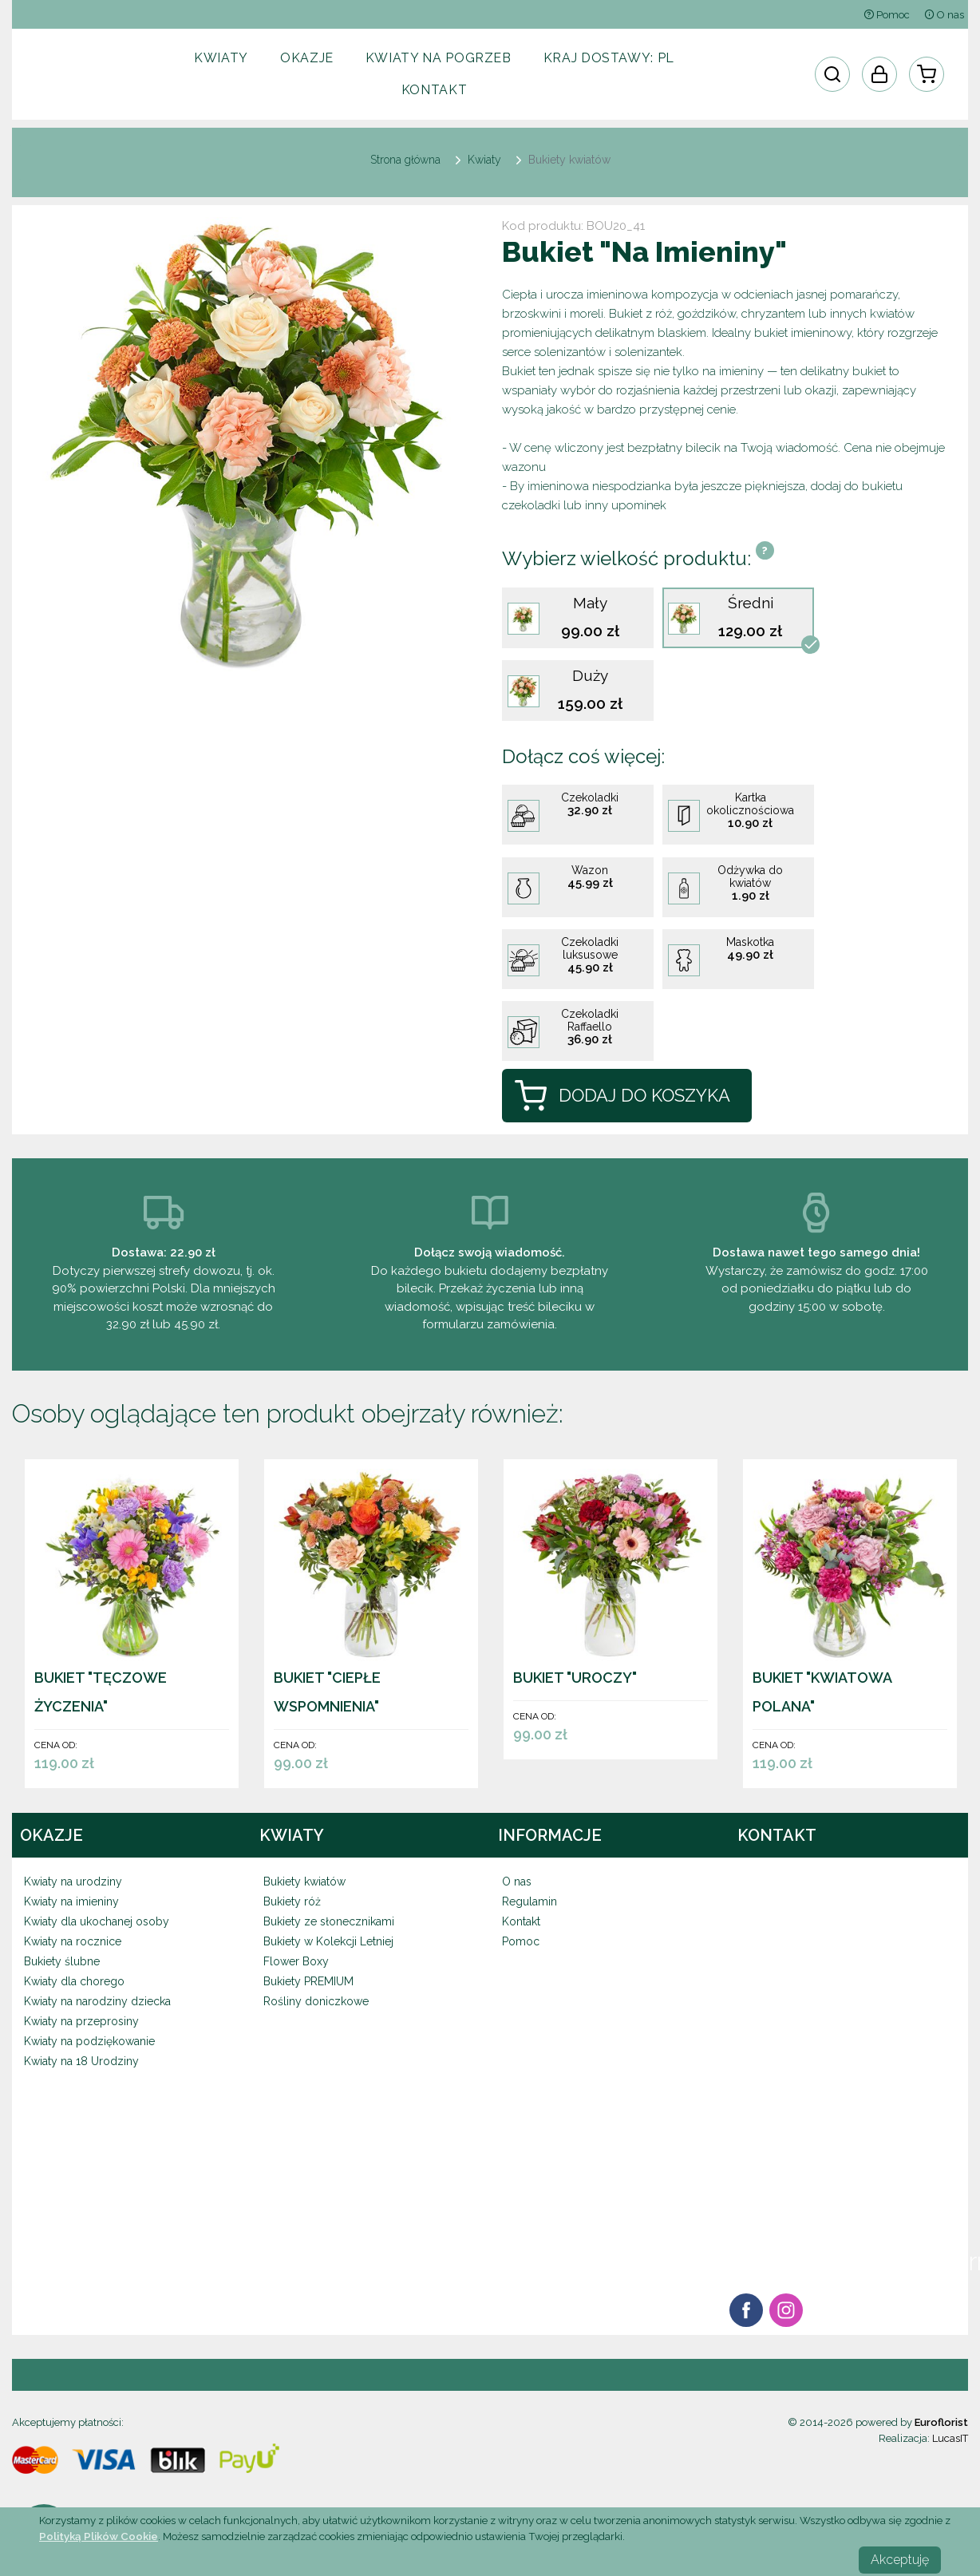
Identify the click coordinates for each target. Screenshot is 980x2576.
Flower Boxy (296, 1961)
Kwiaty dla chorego (74, 1981)
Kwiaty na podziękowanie (89, 2041)
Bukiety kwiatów (304, 1881)
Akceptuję (900, 2559)
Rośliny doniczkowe (316, 2001)
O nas (944, 15)
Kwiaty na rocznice (72, 1941)
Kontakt (434, 89)
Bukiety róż (292, 1901)
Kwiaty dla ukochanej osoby (96, 1921)
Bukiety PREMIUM (308, 1981)
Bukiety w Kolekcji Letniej (328, 1941)
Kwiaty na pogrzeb (439, 57)
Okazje (307, 57)
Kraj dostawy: (608, 57)
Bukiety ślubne (62, 1961)
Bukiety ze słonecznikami (328, 1921)
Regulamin (529, 1901)
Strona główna (405, 159)
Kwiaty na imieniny (71, 1901)
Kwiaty (221, 57)
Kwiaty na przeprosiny (81, 2021)
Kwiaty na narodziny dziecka (97, 2001)
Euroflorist (941, 2422)
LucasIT (950, 2438)
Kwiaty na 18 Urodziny (81, 2061)
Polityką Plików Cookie (98, 2536)
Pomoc (886, 15)
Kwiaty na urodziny (73, 1881)
